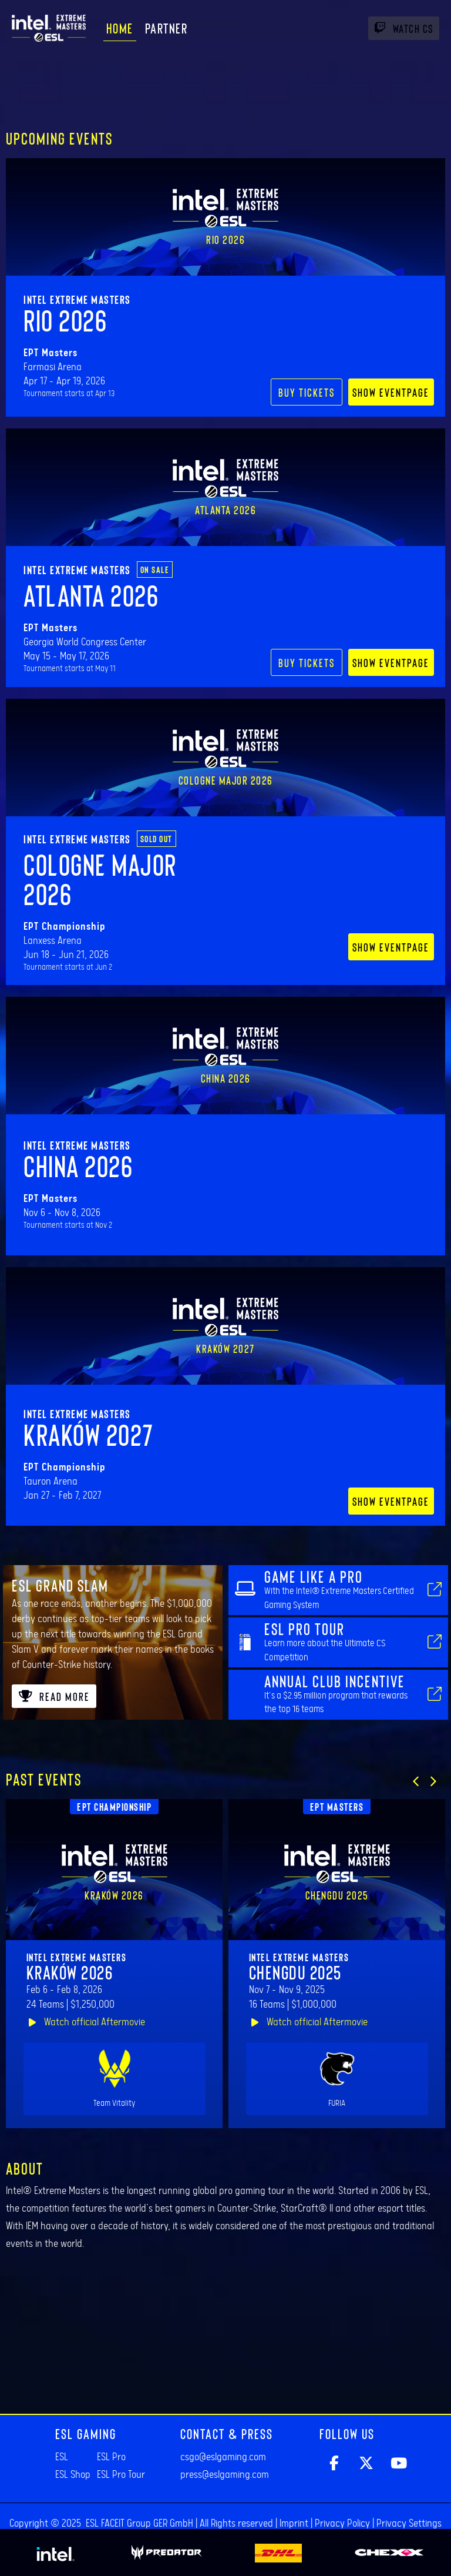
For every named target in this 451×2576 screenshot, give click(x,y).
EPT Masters (337, 1806)
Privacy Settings (409, 2524)
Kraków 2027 (88, 1434)
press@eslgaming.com (224, 2475)
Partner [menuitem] (166, 27)
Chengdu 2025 (295, 1972)
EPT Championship (114, 1806)
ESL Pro (111, 2457)
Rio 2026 (65, 319)
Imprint (294, 2524)
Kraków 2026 (69, 1972)
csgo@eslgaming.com (223, 2457)
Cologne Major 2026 (100, 878)
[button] (416, 1781)
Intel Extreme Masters (77, 299)
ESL (61, 2457)
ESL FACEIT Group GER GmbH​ (139, 2524)
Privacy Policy (342, 2524)
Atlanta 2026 (91, 594)
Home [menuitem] (119, 27)
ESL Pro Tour (121, 2475)
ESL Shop (72, 2475)
